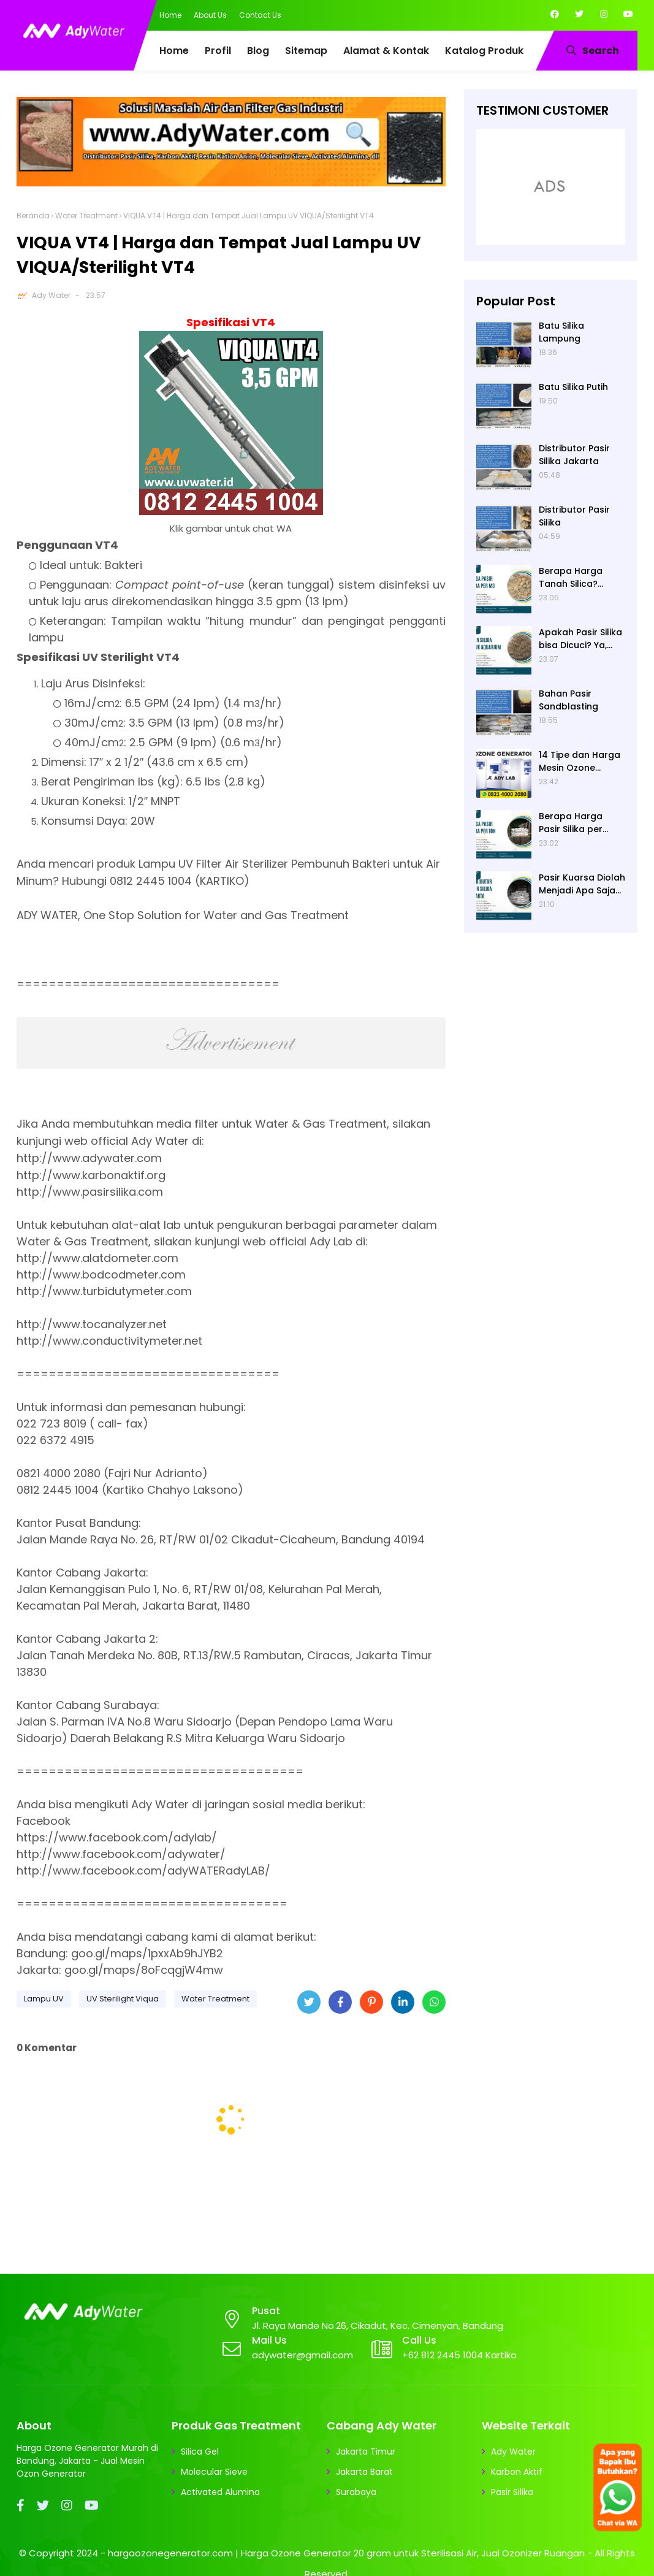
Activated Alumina (220, 2492)
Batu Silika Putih (573, 387)
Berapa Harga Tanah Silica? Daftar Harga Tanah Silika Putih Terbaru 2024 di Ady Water (577, 577)
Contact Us (260, 15)
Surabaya (356, 2492)
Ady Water (51, 295)
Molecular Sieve (214, 2472)
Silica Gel (200, 2451)
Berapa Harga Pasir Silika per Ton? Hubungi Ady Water (579, 823)
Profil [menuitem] (218, 51)
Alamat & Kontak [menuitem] (386, 51)
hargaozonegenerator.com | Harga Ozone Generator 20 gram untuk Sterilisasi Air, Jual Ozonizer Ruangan (346, 2553)
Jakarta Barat (364, 2472)
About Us (210, 15)
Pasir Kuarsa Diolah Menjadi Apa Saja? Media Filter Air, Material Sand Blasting (582, 884)
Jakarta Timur (365, 2451)
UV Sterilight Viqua (122, 1999)
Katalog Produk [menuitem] (484, 51)
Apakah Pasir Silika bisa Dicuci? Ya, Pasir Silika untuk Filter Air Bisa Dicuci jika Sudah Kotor (581, 639)
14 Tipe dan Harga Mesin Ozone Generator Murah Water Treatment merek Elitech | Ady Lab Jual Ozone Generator (581, 761)
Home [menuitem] (174, 51)
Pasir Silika (512, 2492)
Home (170, 15)
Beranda (33, 215)
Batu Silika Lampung (561, 332)
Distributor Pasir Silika (574, 516)
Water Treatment (86, 215)
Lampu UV (44, 1999)
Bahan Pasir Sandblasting (568, 700)
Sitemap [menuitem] (306, 51)
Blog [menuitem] (258, 51)
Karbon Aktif (516, 2472)
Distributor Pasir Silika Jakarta (574, 454)
